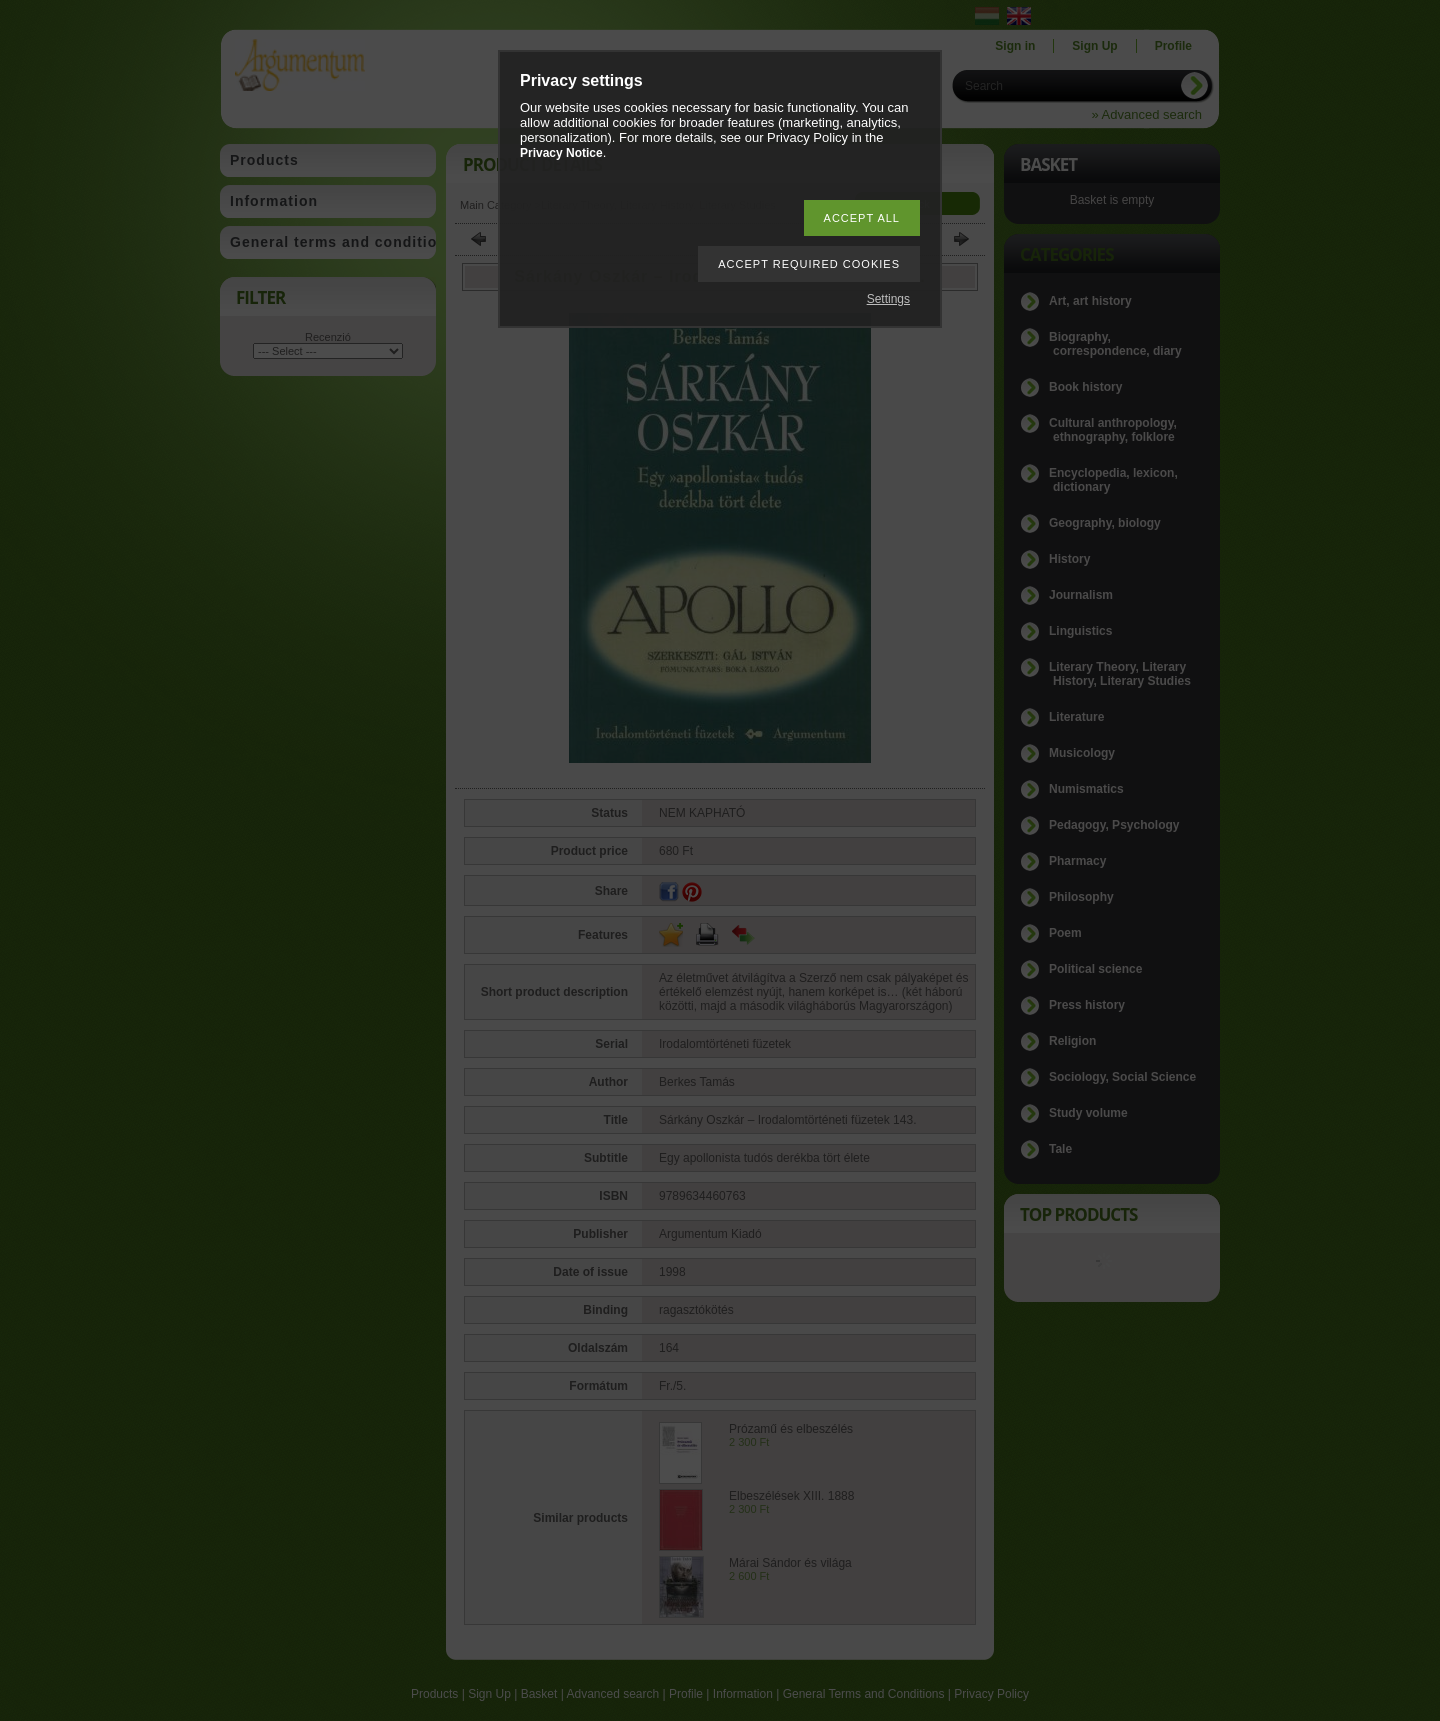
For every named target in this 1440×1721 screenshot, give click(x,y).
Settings (888, 299)
